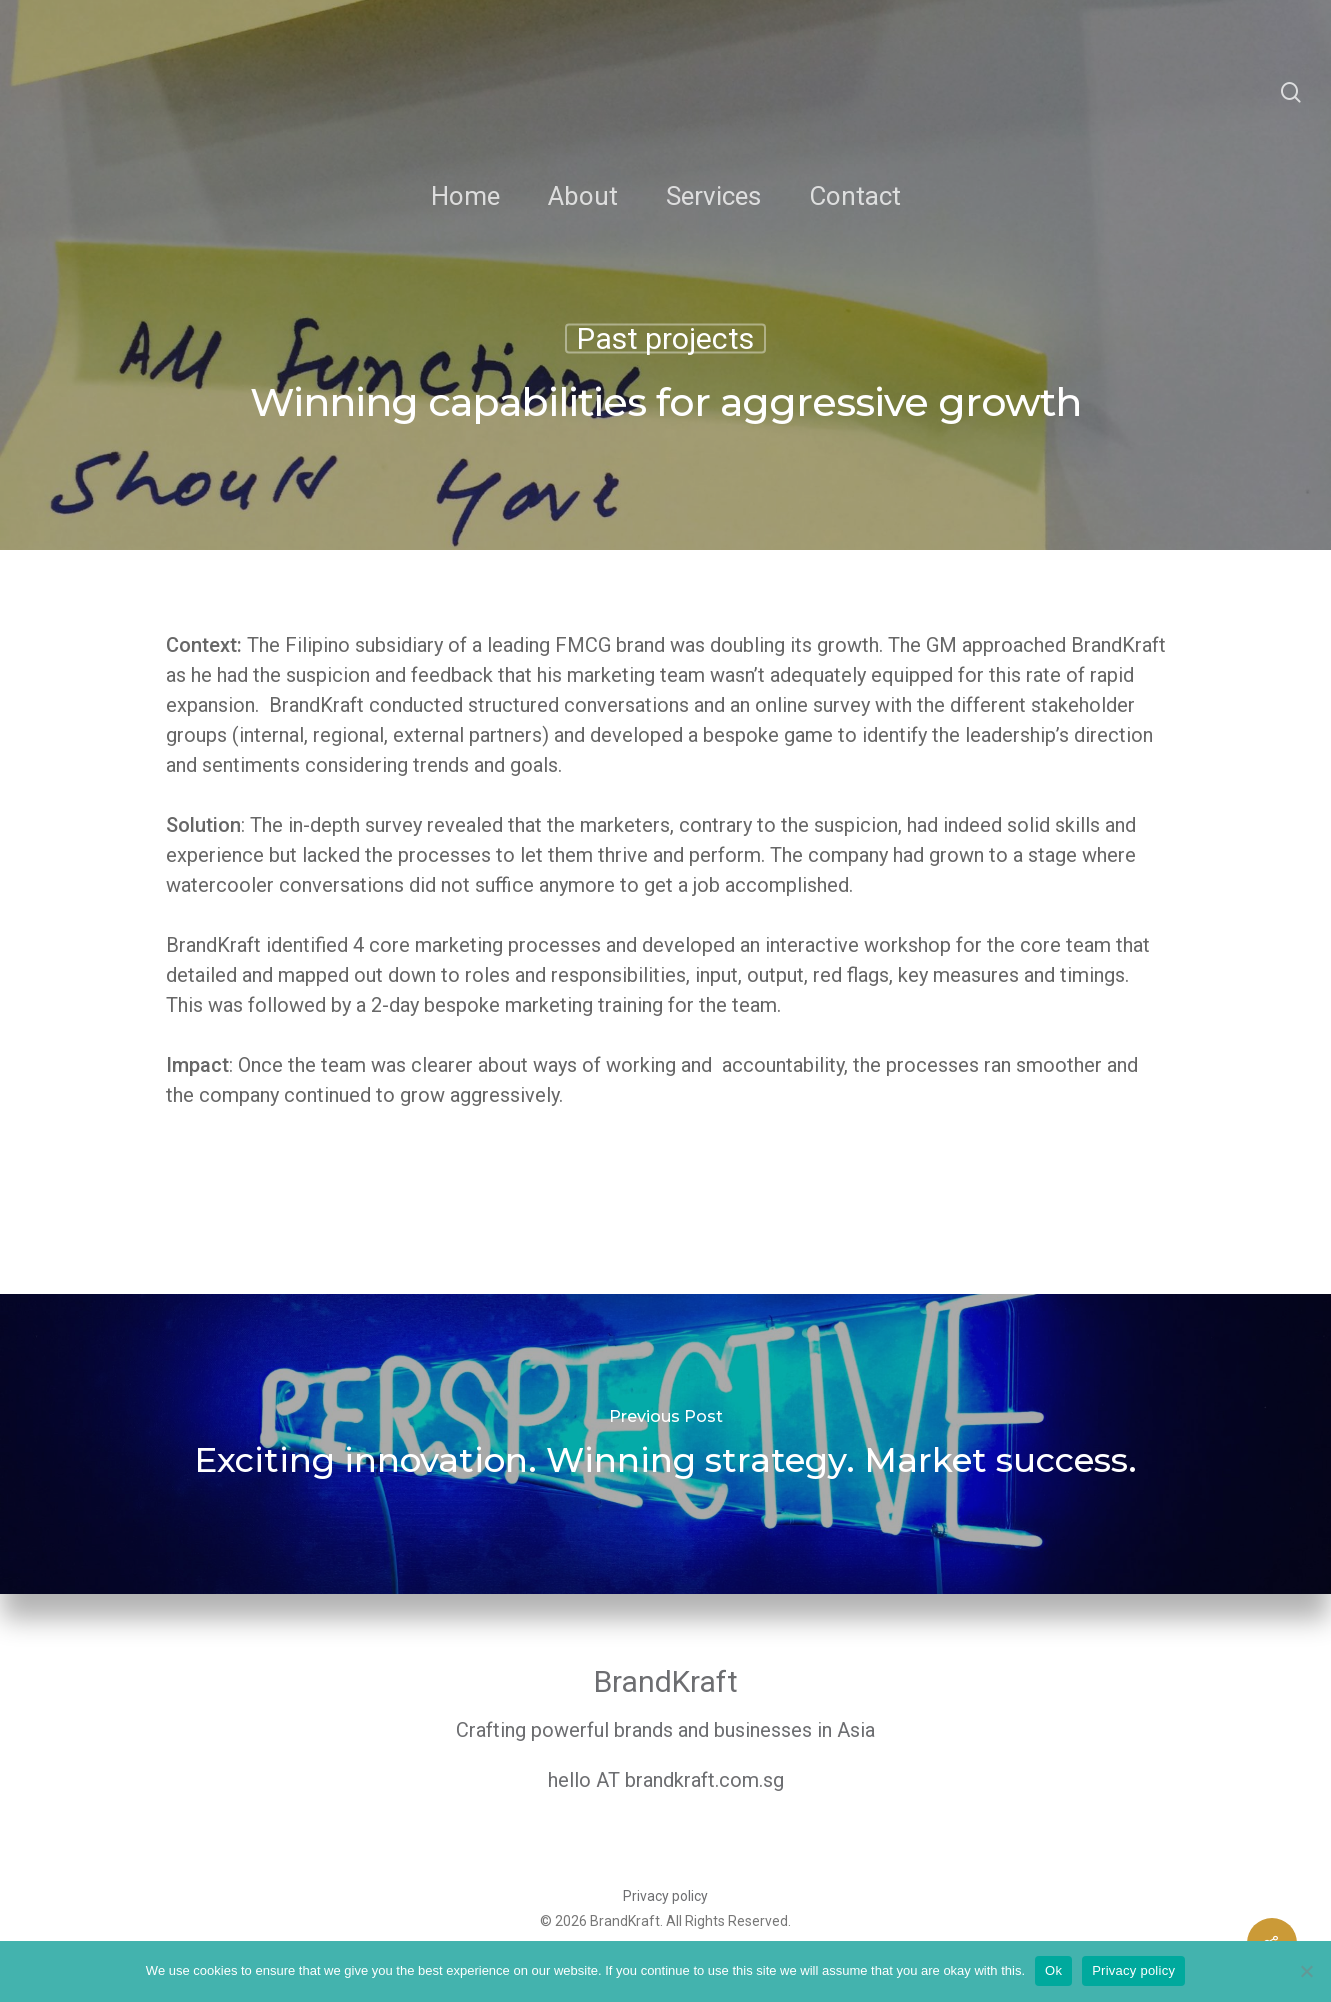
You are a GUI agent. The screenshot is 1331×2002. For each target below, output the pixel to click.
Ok (1053, 1970)
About (583, 196)
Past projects (665, 339)
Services (713, 196)
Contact (855, 196)
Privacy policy (665, 1896)
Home (465, 196)
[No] (1306, 1971)
